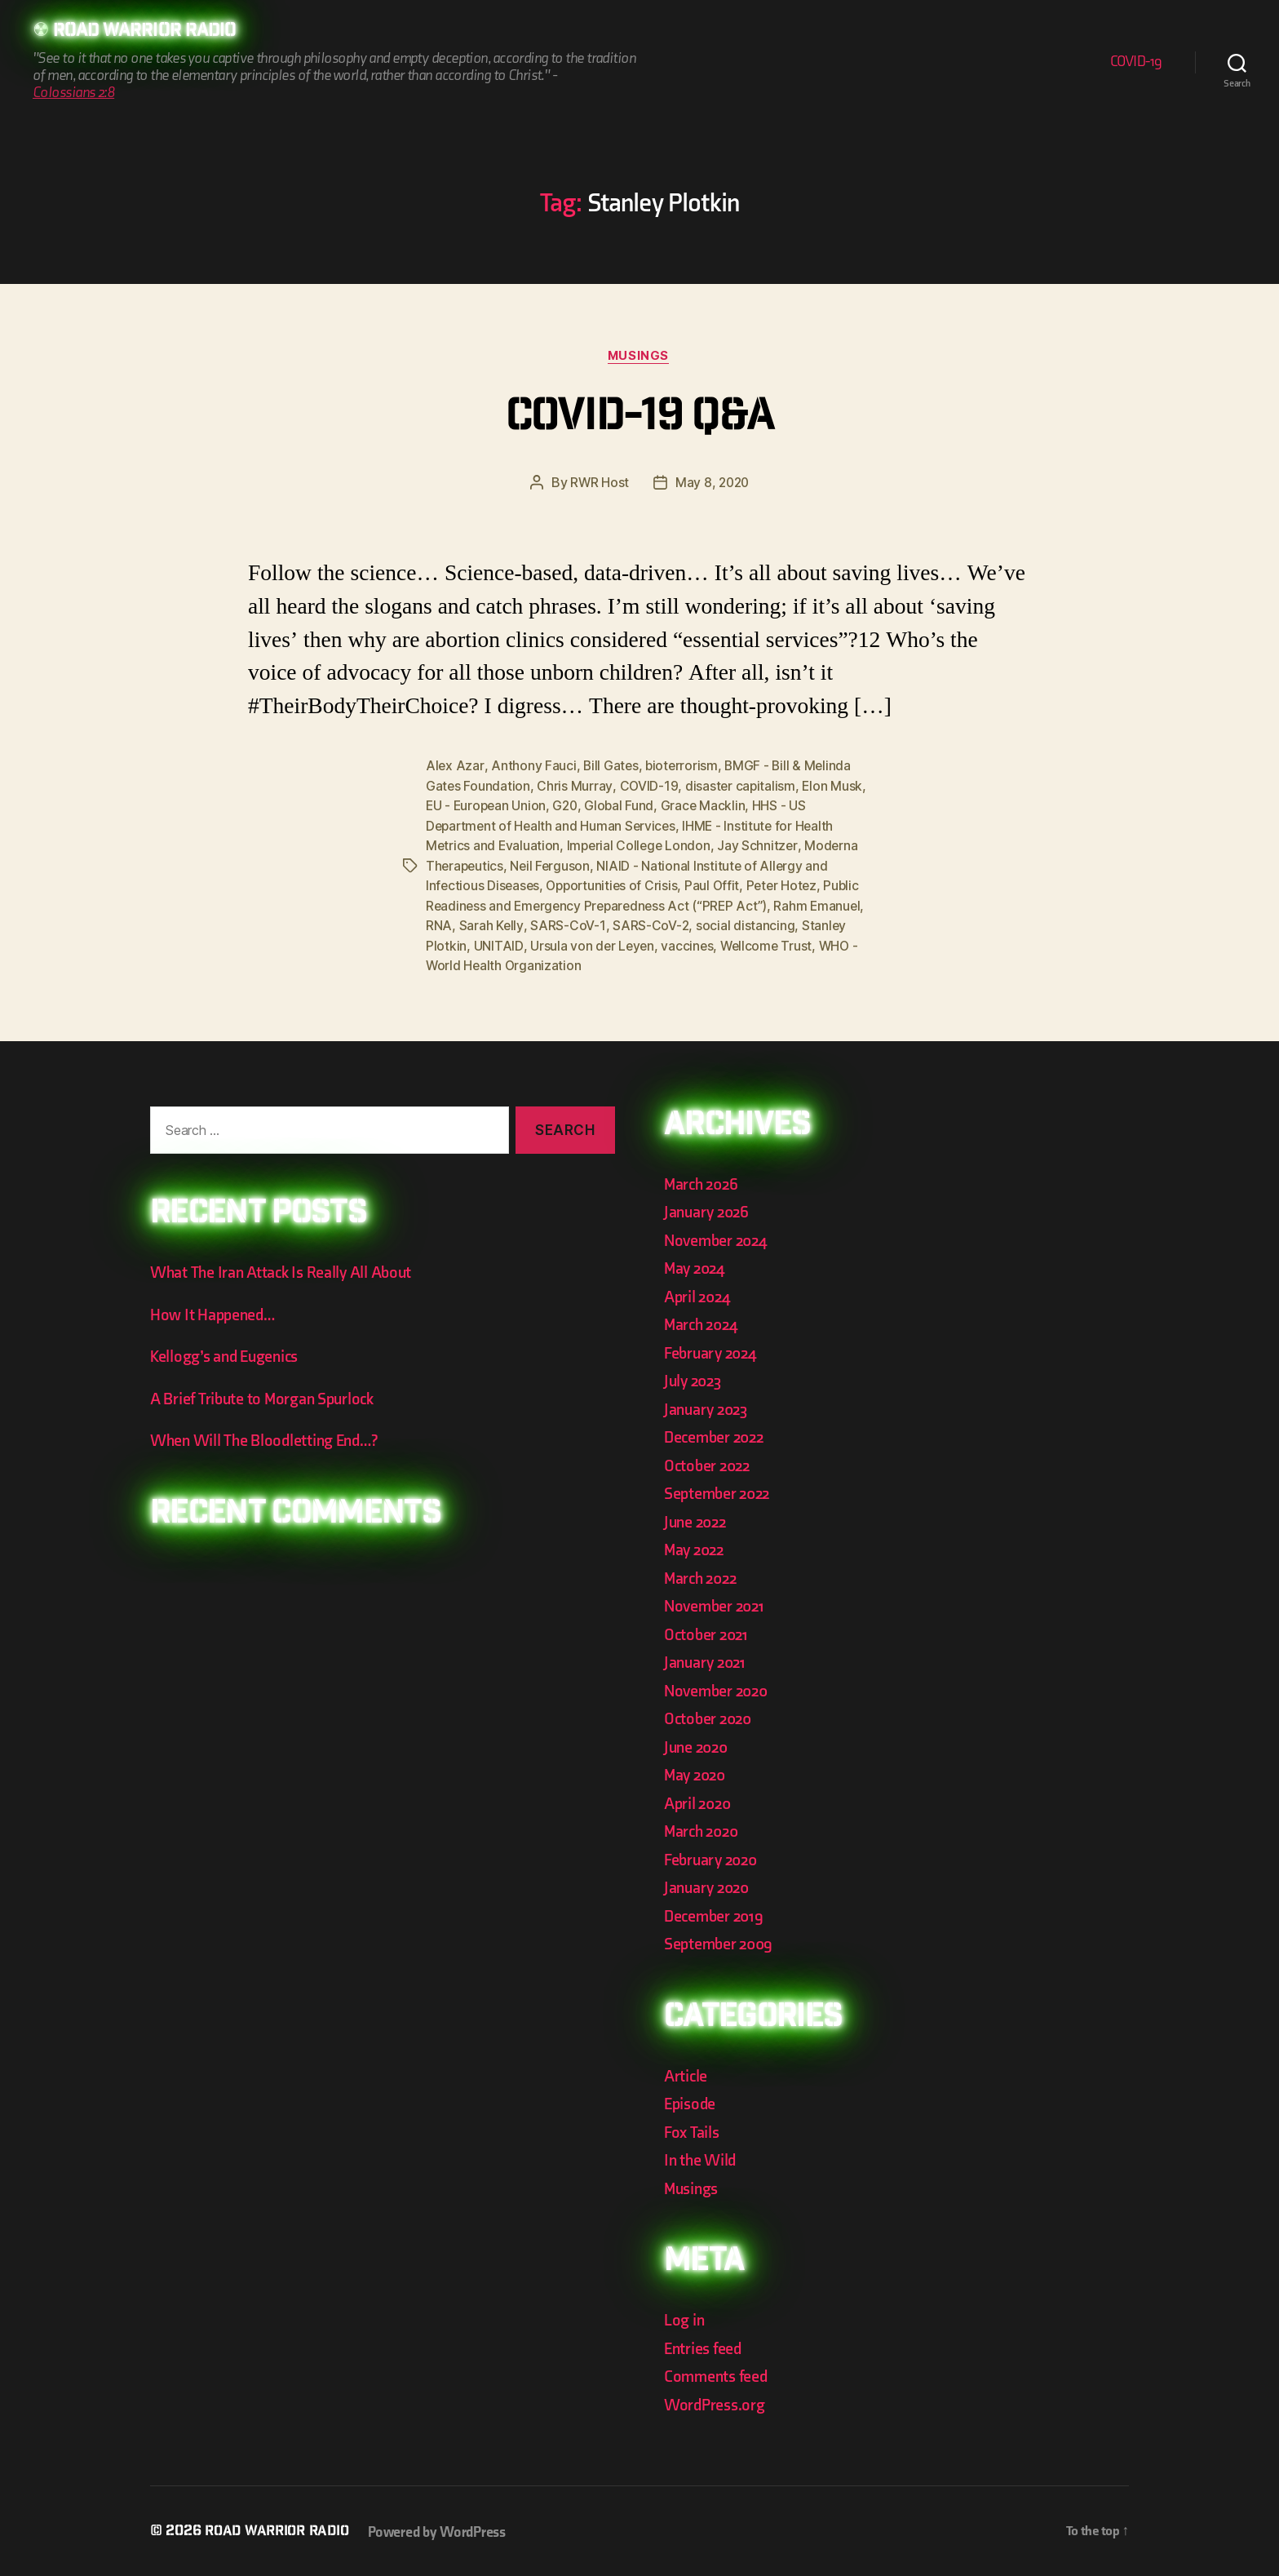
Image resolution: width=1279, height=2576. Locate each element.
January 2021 (707, 1660)
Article (686, 2074)
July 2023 (695, 1378)
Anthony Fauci (534, 768)
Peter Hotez (789, 885)
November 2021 (717, 1604)
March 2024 (703, 1322)
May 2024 (696, 1266)
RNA (439, 924)
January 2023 (708, 1407)
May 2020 (697, 1772)
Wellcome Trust (770, 944)
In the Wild (701, 2158)
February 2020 (713, 1857)
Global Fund (624, 807)
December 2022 (717, 1435)
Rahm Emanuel (826, 905)
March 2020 (703, 1829)
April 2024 (699, 1294)
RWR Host (598, 485)
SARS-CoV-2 (650, 924)
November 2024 (718, 1238)
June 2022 (697, 1520)
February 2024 (713, 1351)
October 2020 (710, 1716)
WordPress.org (717, 2402)
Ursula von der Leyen (592, 944)
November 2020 (719, 1688)
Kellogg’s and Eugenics (229, 1355)
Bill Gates (611, 768)
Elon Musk (834, 787)
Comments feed (718, 2374)
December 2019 (716, 1914)
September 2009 (721, 1941)
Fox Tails (693, 2130)
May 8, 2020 (713, 485)
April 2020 (699, 1801)
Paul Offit (718, 885)
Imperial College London (642, 846)
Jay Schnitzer (762, 846)
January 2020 (709, 1885)
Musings (639, 357)
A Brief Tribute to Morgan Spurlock (267, 1396)
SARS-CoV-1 (567, 924)
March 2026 (703, 1182)
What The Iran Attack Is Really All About (285, 1271)
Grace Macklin (709, 807)
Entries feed (705, 2346)
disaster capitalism (742, 787)
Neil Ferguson (553, 866)
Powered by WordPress (445, 2529)
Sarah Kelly (491, 924)
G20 (568, 807)
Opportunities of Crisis (616, 885)
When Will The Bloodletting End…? (268, 1439)
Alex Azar (455, 768)
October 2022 (709, 1463)
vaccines (688, 944)
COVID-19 (1136, 62)
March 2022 (702, 1576)
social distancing (745, 924)
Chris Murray (575, 787)
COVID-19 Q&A (639, 420)
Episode (691, 2101)
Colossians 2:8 (73, 93)
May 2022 (696, 1547)
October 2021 (708, 1632)
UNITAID (498, 944)
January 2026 (709, 1209)
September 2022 (720, 1491)
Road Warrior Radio (150, 32)
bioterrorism (684, 768)
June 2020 (698, 1745)
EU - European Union (487, 807)
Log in (685, 2318)
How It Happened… (215, 1312)
